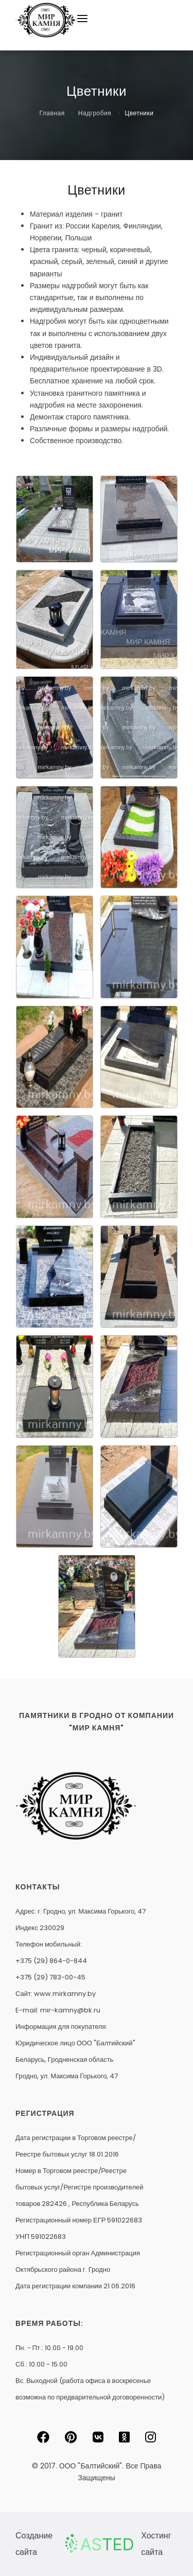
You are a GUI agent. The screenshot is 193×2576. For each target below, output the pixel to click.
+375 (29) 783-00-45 (50, 1977)
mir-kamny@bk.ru (70, 2010)
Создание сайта (33, 2544)
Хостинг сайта (156, 2544)
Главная (52, 113)
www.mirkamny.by (65, 1994)
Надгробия (95, 113)
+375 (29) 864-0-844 (51, 1961)
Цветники (139, 113)
